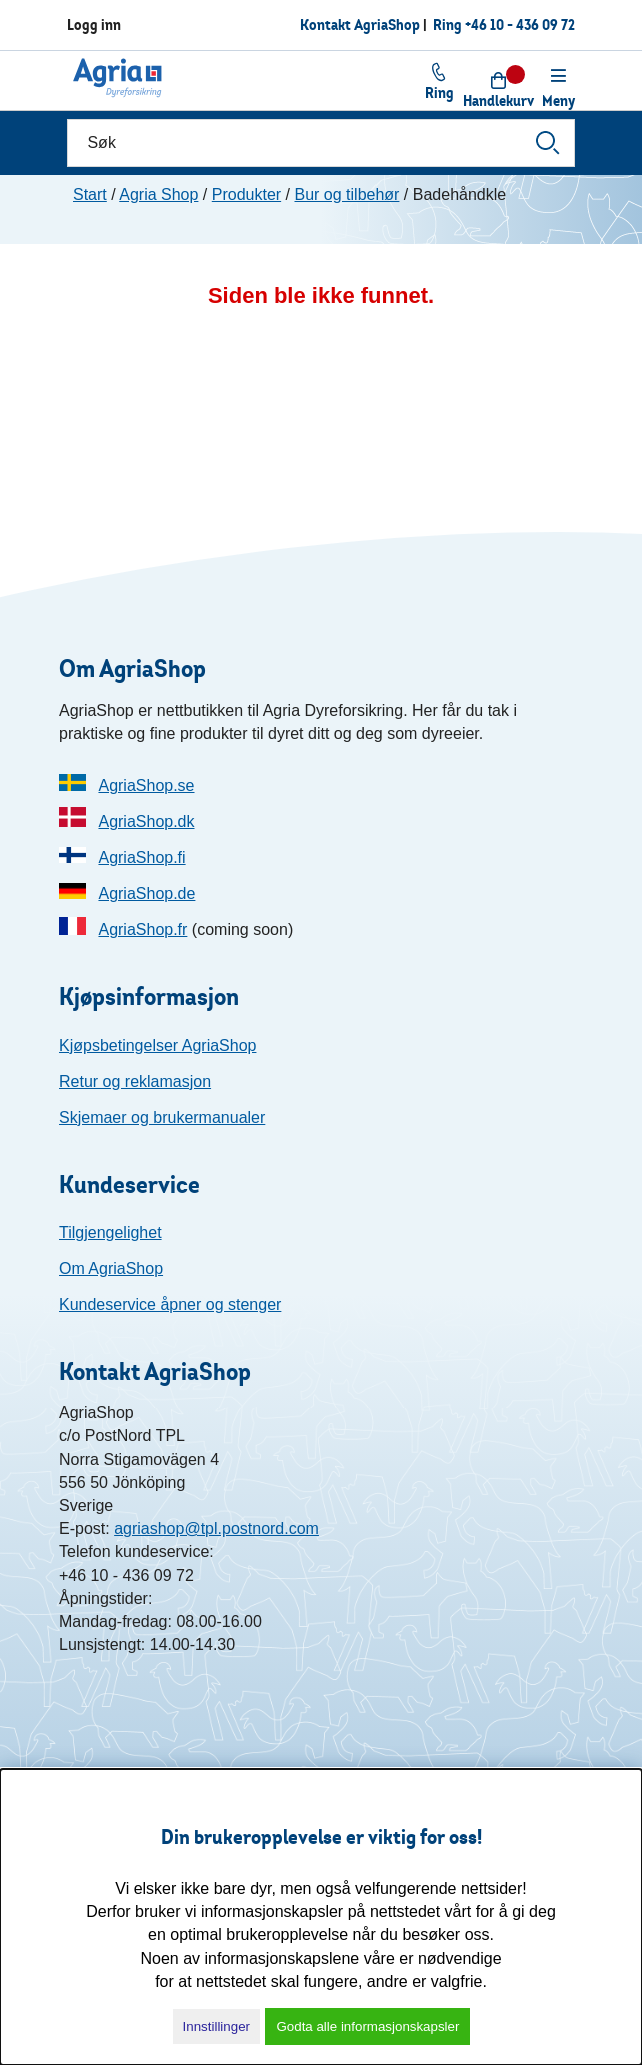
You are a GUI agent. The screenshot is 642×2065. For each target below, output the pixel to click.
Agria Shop (158, 194)
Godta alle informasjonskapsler (367, 2026)
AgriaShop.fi (141, 857)
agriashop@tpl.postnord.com (216, 1528)
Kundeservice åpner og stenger (170, 1304)
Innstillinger (216, 2026)
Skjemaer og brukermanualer (162, 1117)
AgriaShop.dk (146, 821)
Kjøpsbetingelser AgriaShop (157, 1045)
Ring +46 (504, 24)
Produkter (246, 194)
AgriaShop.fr (142, 929)
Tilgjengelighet (110, 1232)
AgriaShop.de (146, 893)
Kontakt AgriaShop (360, 24)
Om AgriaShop (111, 1268)
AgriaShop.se (146, 785)
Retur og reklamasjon (135, 1081)
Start (90, 194)
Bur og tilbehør (346, 194)
